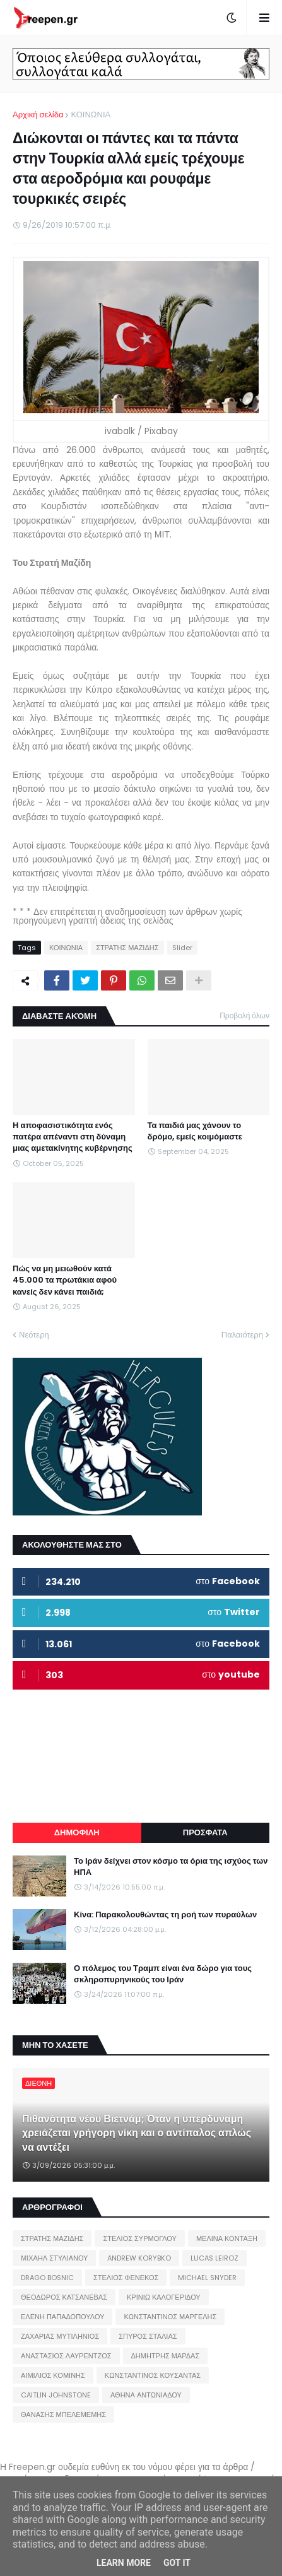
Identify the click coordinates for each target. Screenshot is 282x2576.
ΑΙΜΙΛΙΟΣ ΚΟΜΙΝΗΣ (53, 2375)
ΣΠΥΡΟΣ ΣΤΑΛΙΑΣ (148, 2336)
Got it (177, 2563)
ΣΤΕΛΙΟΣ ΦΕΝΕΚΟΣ (125, 2278)
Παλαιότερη (242, 1335)
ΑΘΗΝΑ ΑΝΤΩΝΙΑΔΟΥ (146, 2395)
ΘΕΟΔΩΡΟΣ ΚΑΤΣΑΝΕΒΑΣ (64, 2297)
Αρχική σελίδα (38, 115)
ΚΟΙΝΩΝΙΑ (90, 115)
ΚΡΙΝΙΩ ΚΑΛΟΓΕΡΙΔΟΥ (164, 2297)
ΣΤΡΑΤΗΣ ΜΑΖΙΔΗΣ (127, 948)
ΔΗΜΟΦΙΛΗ (77, 1832)
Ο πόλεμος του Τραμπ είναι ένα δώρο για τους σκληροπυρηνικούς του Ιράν (163, 1974)
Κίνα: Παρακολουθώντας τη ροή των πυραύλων (165, 1914)
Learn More (124, 2563)
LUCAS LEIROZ (214, 2258)
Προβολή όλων (244, 1015)
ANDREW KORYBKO (139, 2258)
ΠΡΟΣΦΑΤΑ (205, 1832)
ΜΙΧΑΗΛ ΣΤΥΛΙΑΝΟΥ (54, 2258)
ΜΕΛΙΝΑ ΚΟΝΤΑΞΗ (226, 2238)
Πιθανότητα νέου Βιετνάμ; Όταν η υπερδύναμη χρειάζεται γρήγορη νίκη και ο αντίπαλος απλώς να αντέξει (136, 2133)
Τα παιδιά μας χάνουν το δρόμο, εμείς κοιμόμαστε (195, 1131)
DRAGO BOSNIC (47, 2278)
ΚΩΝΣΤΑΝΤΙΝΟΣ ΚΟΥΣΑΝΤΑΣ (153, 2375)
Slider (182, 948)
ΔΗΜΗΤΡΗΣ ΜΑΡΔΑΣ (165, 2356)
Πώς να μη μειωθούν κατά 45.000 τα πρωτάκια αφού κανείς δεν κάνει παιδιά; (65, 1280)
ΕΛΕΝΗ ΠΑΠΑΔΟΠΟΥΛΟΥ (62, 2317)
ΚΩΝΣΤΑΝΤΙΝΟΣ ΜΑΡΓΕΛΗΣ (170, 2317)
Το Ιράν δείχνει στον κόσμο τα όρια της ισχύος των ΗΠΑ (170, 1867)
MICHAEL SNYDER (207, 2278)
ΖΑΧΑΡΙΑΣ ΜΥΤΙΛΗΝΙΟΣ (60, 2336)
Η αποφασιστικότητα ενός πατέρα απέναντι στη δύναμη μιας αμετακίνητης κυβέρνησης (72, 1137)
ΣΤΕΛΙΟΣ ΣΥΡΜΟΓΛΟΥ (140, 2238)
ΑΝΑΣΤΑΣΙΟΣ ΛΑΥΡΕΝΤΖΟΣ (66, 2356)
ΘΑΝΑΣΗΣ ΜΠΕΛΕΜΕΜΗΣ (63, 2414)
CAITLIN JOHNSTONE (56, 2395)
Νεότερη (34, 1335)
